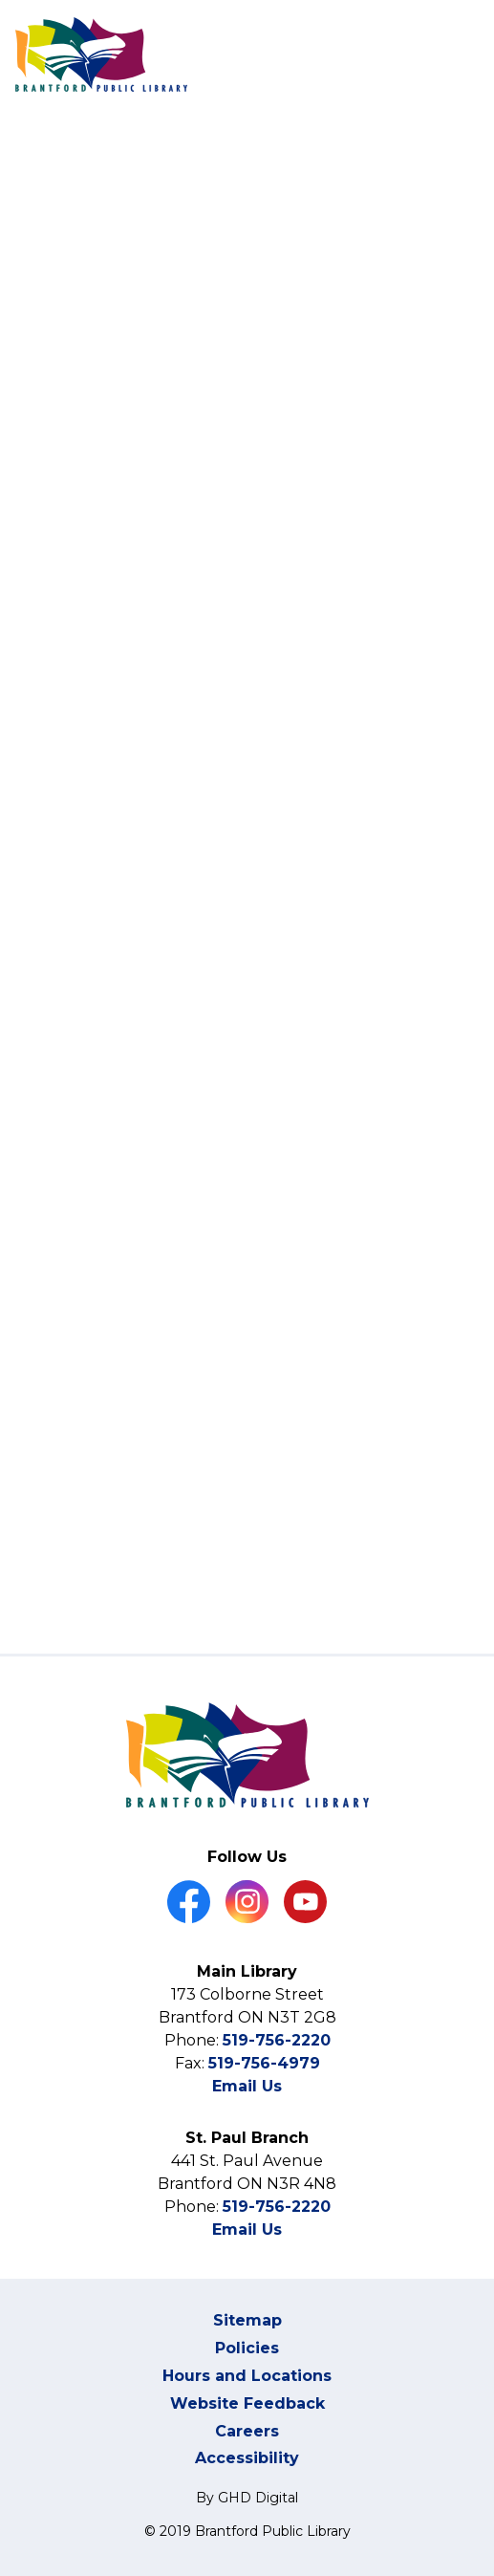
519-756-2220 (277, 2040)
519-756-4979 (264, 2063)
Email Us (247, 2086)
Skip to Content (0, 0)
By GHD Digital (247, 2497)
